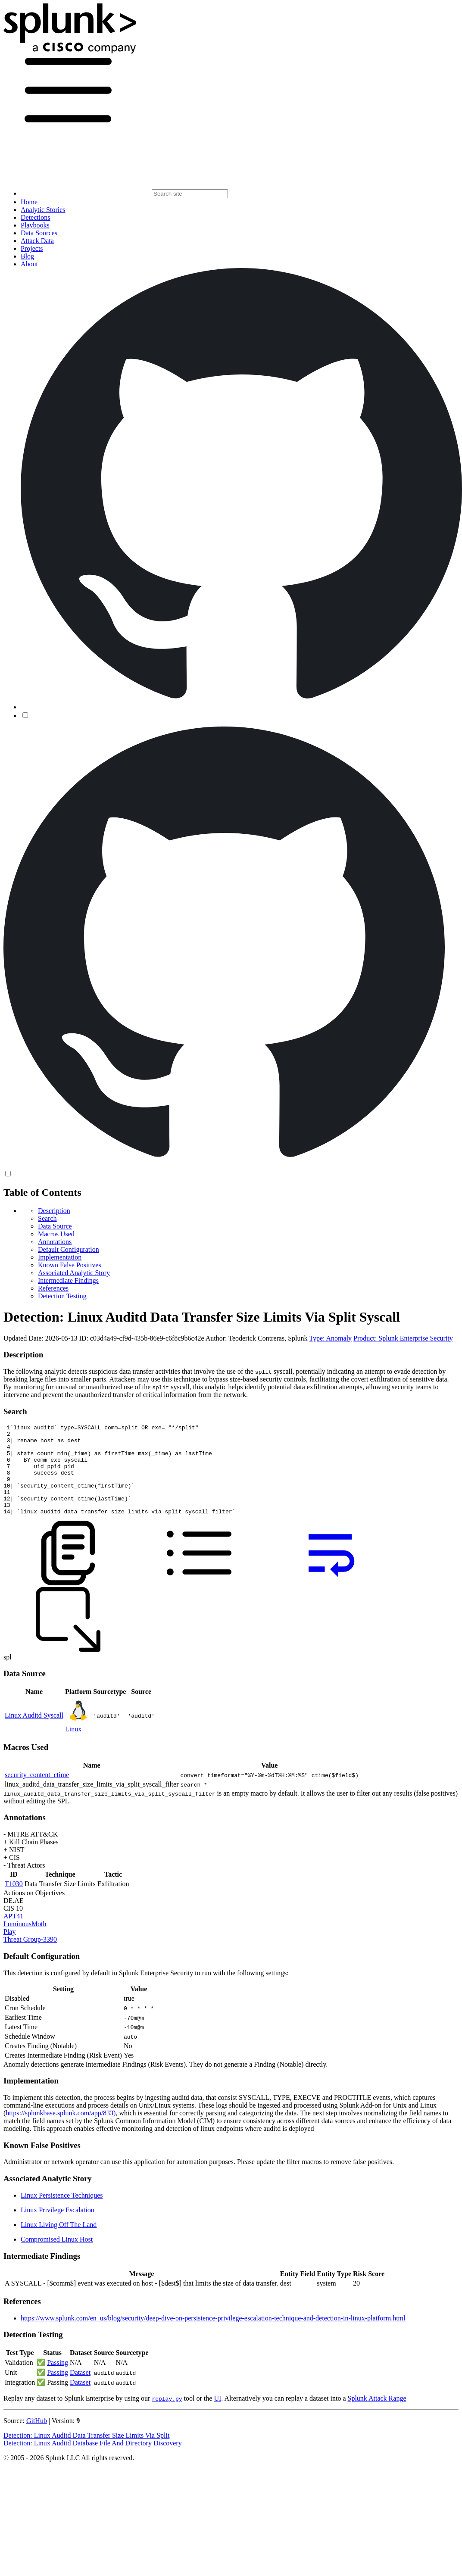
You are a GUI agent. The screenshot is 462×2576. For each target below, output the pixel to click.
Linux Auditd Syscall (34, 1733)
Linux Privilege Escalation (57, 2228)
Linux (73, 1747)
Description (54, 1210)
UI (217, 2416)
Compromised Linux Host (57, 2257)
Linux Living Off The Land (59, 2242)
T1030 (14, 1901)
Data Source (55, 1226)
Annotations (55, 1241)
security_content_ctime (37, 1792)
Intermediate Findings (68, 1280)
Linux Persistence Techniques (62, 2213)
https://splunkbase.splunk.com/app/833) (61, 2131)
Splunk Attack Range (376, 2416)
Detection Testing (62, 1296)
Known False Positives (69, 1265)
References (53, 1288)
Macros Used (56, 1234)
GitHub (36, 2438)
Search (47, 1218)
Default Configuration (68, 1249)
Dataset (80, 2390)
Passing (57, 2380)
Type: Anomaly (330, 1338)
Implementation (59, 1257)
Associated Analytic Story (74, 1272)
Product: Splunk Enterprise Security (403, 1338)
